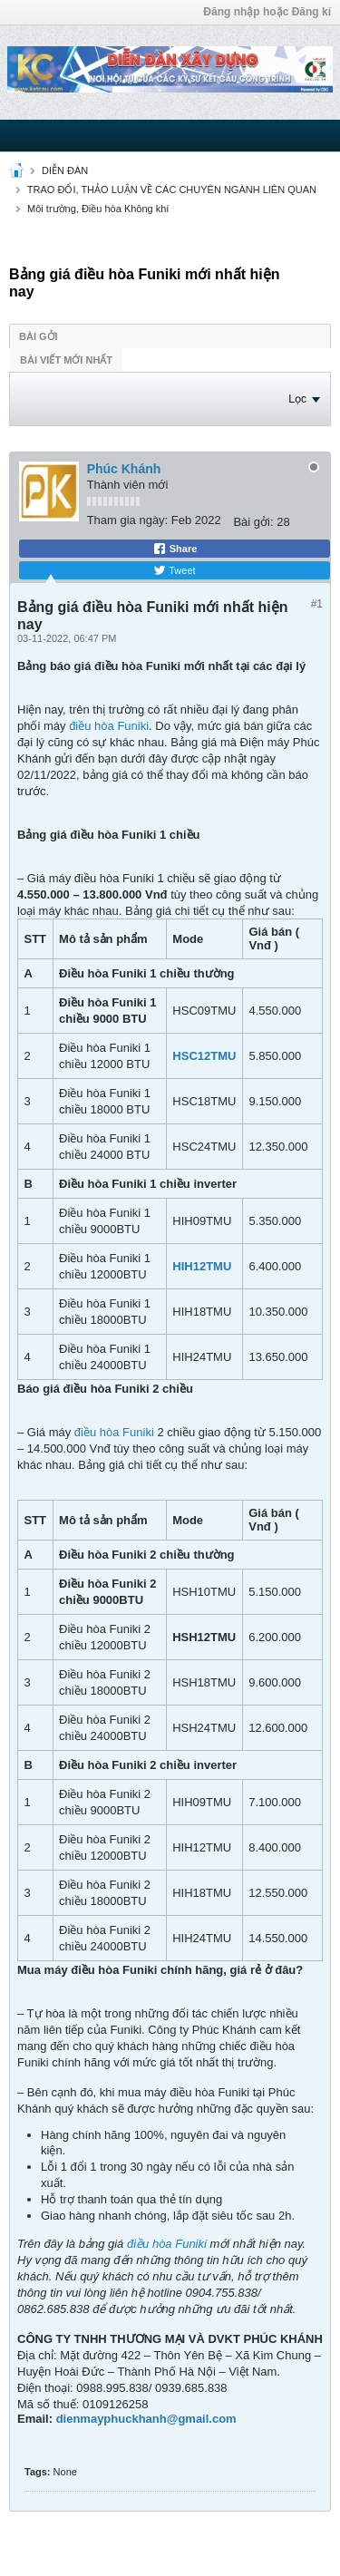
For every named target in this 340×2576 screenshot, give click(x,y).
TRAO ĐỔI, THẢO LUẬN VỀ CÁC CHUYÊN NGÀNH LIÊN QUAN (171, 189)
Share (175, 548)
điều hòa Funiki (109, 726)
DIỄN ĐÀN (65, 170)
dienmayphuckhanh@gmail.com (146, 2418)
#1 (317, 604)
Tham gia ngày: (128, 520)
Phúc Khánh (124, 469)
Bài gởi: (253, 522)
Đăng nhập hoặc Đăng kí (267, 11)
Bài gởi (38, 336)
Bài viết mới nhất (66, 360)
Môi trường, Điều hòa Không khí (98, 208)
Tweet (174, 570)
